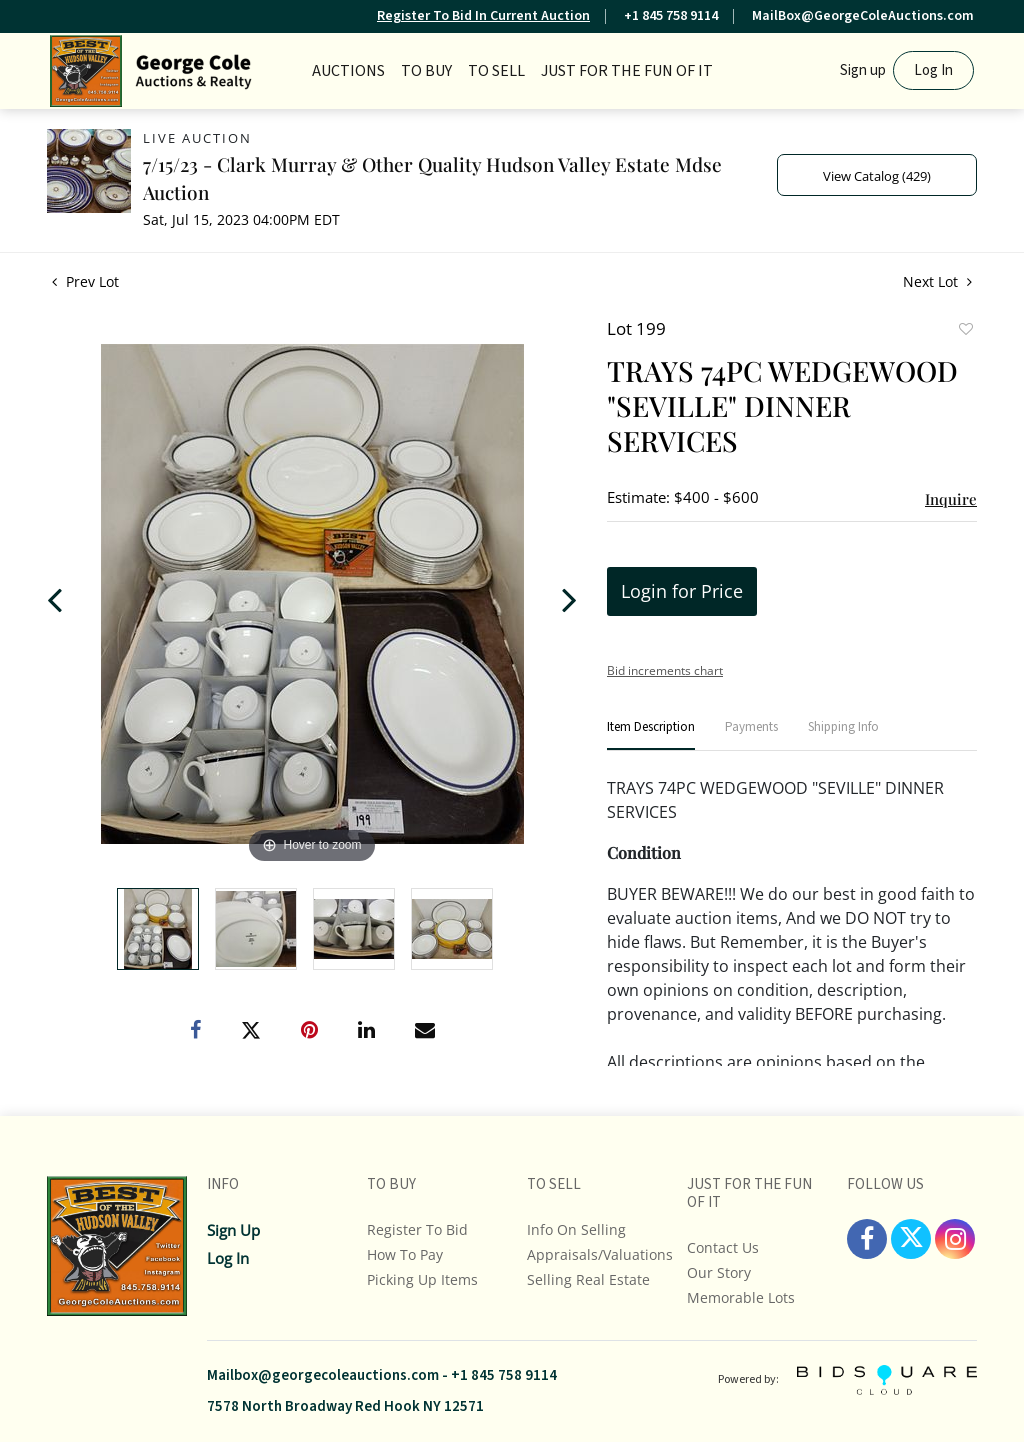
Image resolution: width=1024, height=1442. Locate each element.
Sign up (863, 70)
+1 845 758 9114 (671, 16)
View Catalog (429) (877, 176)
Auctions (348, 71)
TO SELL (496, 71)
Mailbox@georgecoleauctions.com (323, 1375)
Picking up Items (422, 1279)
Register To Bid (417, 1229)
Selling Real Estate (588, 1279)
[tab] (651, 735)
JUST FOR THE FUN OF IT (627, 71)
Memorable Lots (741, 1297)
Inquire (951, 499)
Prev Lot (85, 281)
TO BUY (426, 71)
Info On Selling (576, 1229)
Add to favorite (965, 331)
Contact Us (723, 1247)
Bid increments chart (665, 670)
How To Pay (405, 1254)
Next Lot (937, 281)
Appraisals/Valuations (600, 1254)
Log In (933, 70)
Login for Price (682, 591)
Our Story (719, 1272)
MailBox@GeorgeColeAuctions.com (863, 16)
